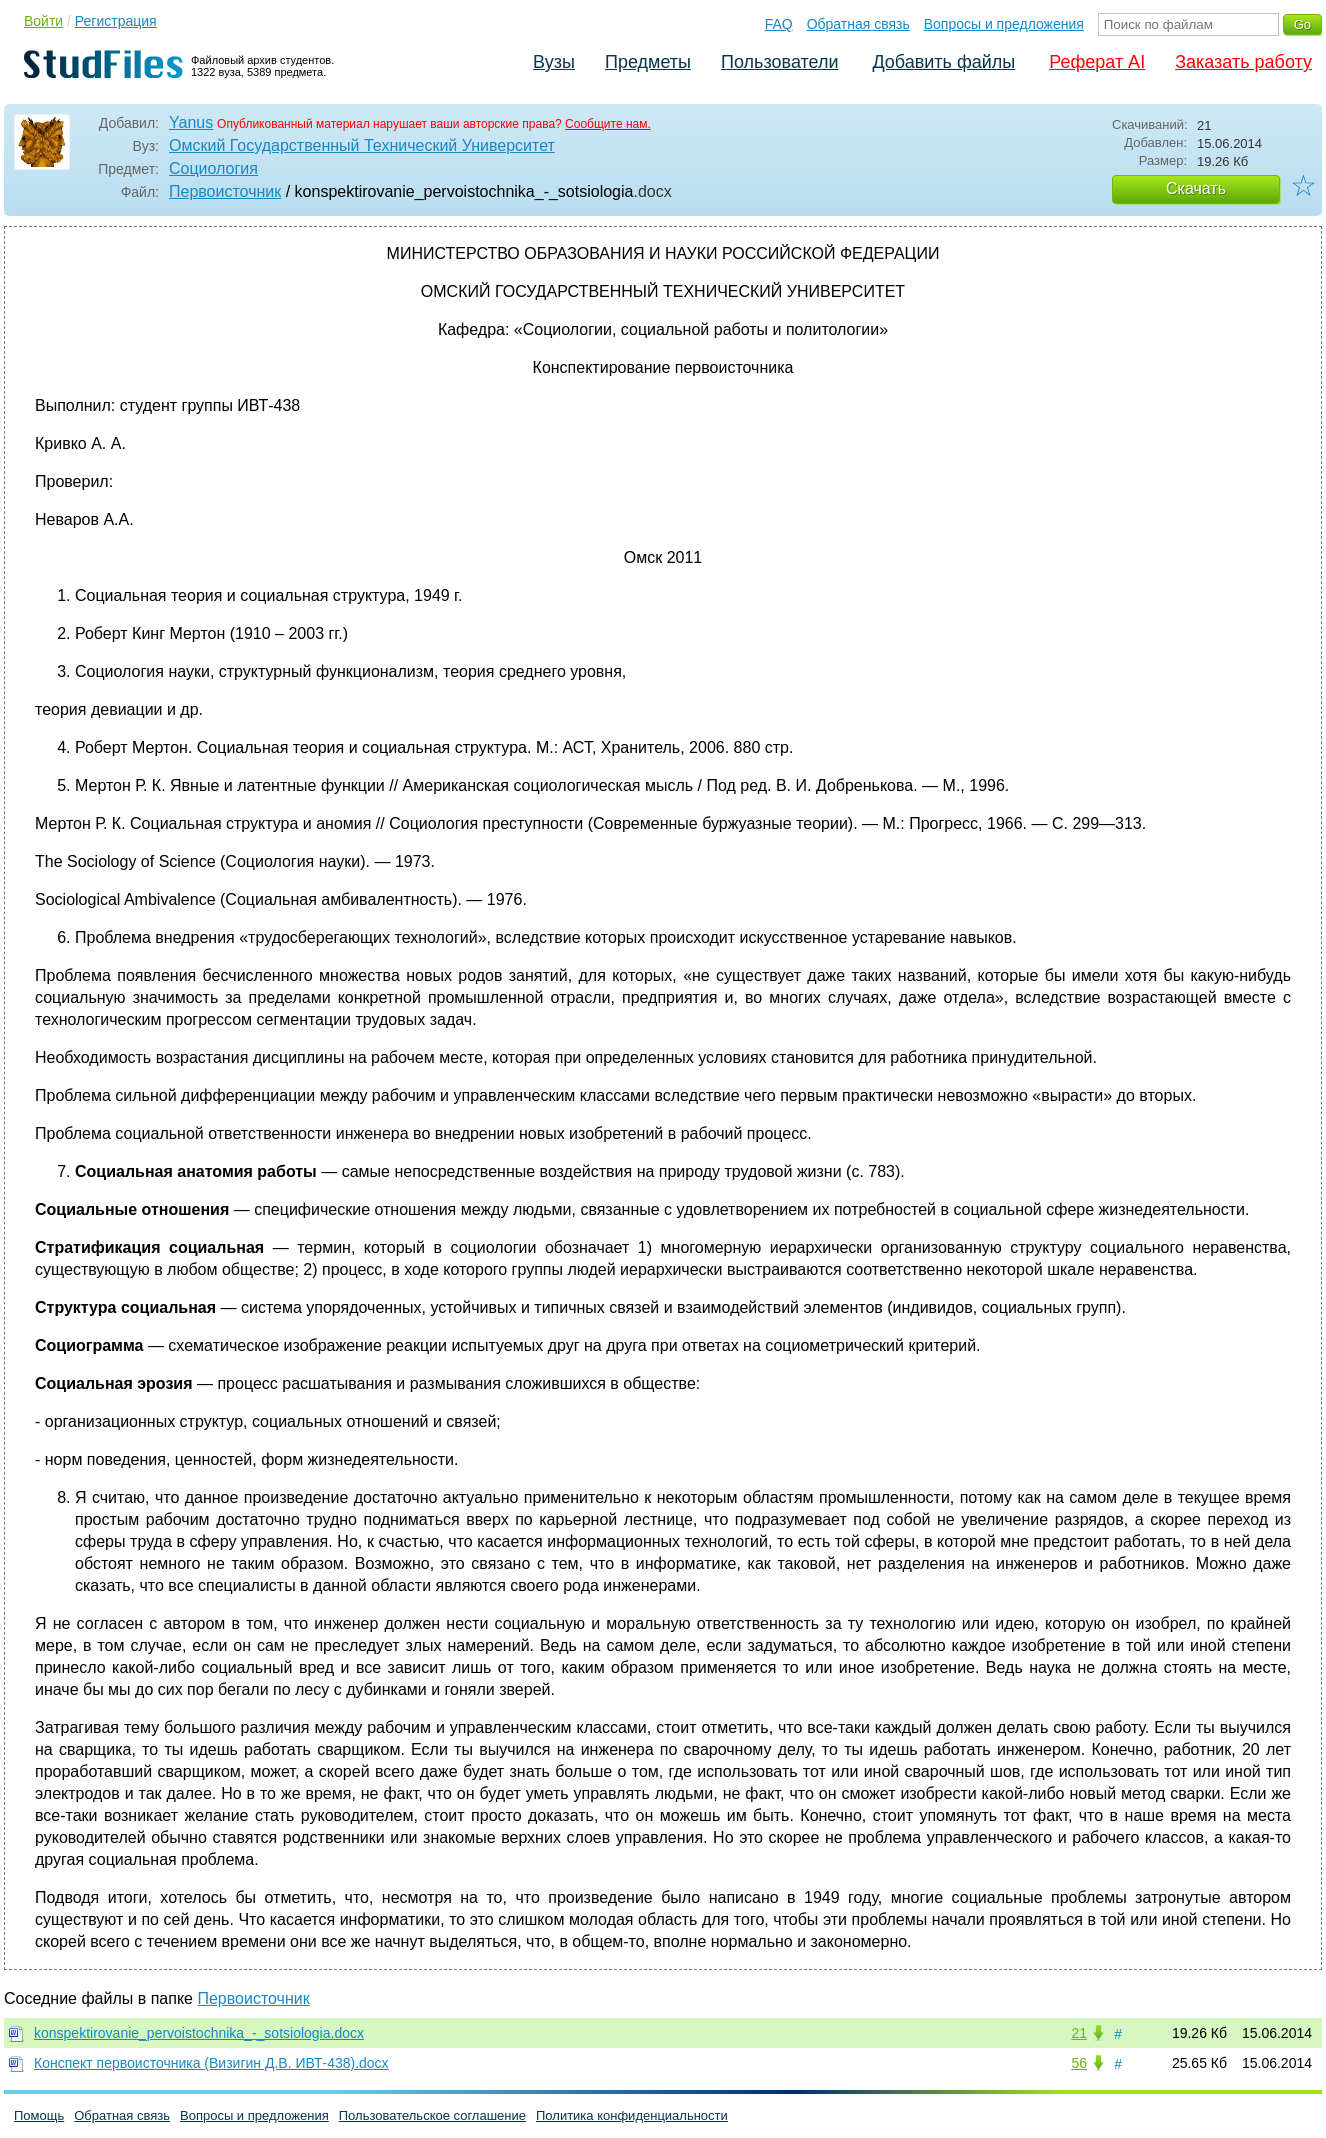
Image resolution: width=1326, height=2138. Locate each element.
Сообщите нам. (608, 124)
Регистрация (116, 21)
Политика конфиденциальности (632, 2115)
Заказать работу (1243, 62)
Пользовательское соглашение (432, 2115)
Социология (213, 168)
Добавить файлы (943, 62)
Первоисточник (225, 191)
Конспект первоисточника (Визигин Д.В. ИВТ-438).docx (211, 2063)
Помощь (39, 2115)
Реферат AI (1097, 62)
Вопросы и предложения (1004, 24)
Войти (43, 21)
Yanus (191, 122)
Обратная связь (858, 24)
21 (1079, 2033)
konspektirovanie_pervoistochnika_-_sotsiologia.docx (199, 2033)
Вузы (554, 62)
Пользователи (779, 62)
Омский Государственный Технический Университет (362, 145)
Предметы (648, 62)
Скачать (1196, 188)
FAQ (779, 24)
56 (1079, 2063)
